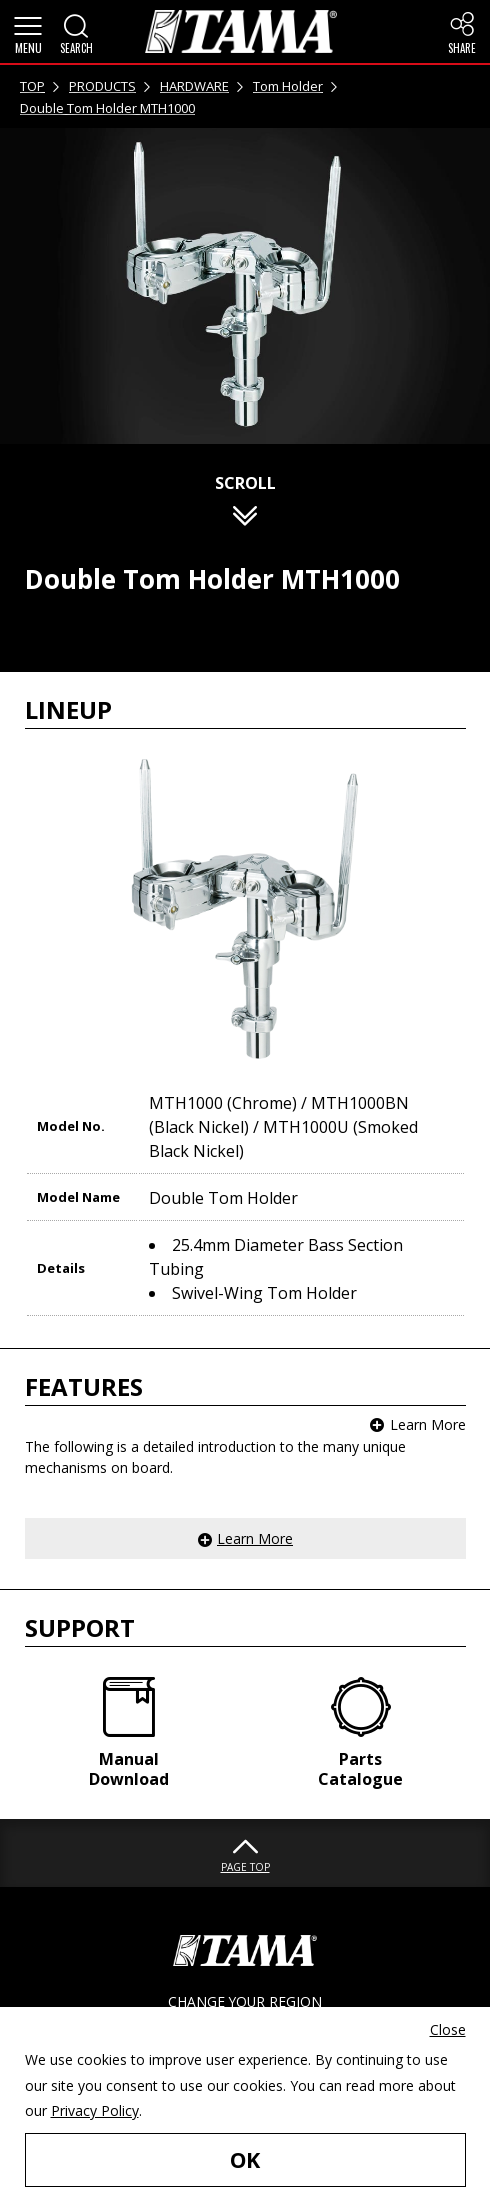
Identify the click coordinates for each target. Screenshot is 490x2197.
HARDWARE (194, 86)
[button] (28, 32)
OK (245, 2159)
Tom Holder (288, 86)
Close (448, 2029)
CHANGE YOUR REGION (245, 2001)
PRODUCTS (102, 86)
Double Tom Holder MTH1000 (107, 108)
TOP (32, 86)
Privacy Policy (95, 2110)
